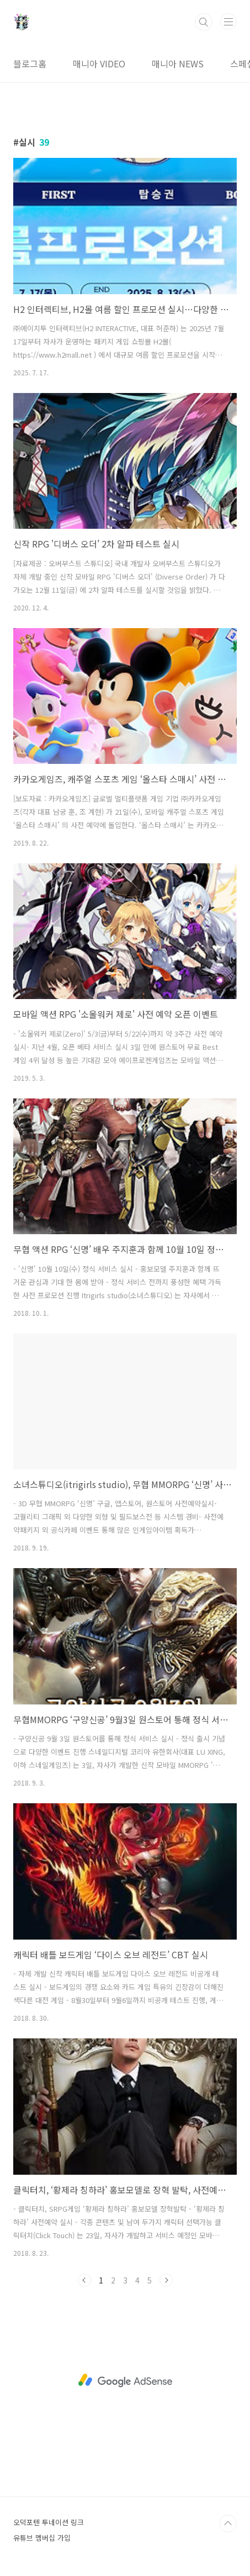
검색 (203, 22)
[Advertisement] (125, 2380)
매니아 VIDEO (99, 63)
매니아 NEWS (178, 63)
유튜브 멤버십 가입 (42, 2537)
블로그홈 (29, 63)
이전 (84, 2280)
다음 (166, 2280)
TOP (228, 2523)
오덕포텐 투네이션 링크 (48, 2522)
